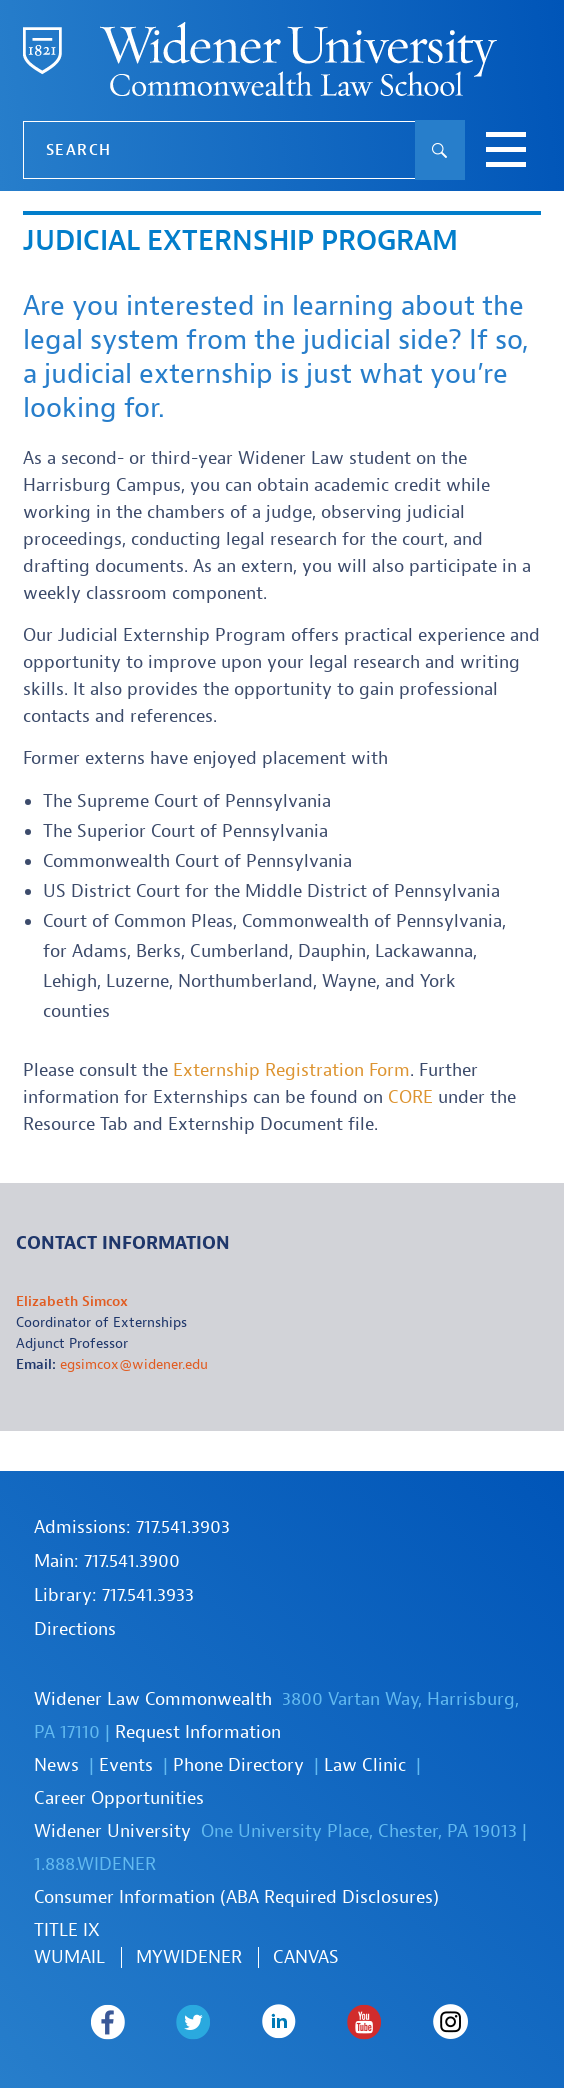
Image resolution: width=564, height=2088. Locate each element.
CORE (410, 1097)
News (56, 1765)
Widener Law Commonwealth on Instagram (451, 2022)
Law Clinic (365, 1765)
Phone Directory (238, 1765)
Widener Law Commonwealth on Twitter (193, 2022)
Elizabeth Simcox (72, 1301)
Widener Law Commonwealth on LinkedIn (279, 2022)
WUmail (69, 1957)
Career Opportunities (119, 1798)
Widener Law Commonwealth (153, 1699)
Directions (75, 1629)
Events (126, 1765)
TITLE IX (67, 1930)
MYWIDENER (189, 1957)
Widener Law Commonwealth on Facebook (107, 2022)
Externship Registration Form (291, 1070)
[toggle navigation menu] (506, 152)
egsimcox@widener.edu (134, 1364)
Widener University (112, 1831)
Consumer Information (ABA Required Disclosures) (236, 1897)
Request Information (198, 1732)
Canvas (306, 1957)
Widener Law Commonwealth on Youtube (364, 2022)
